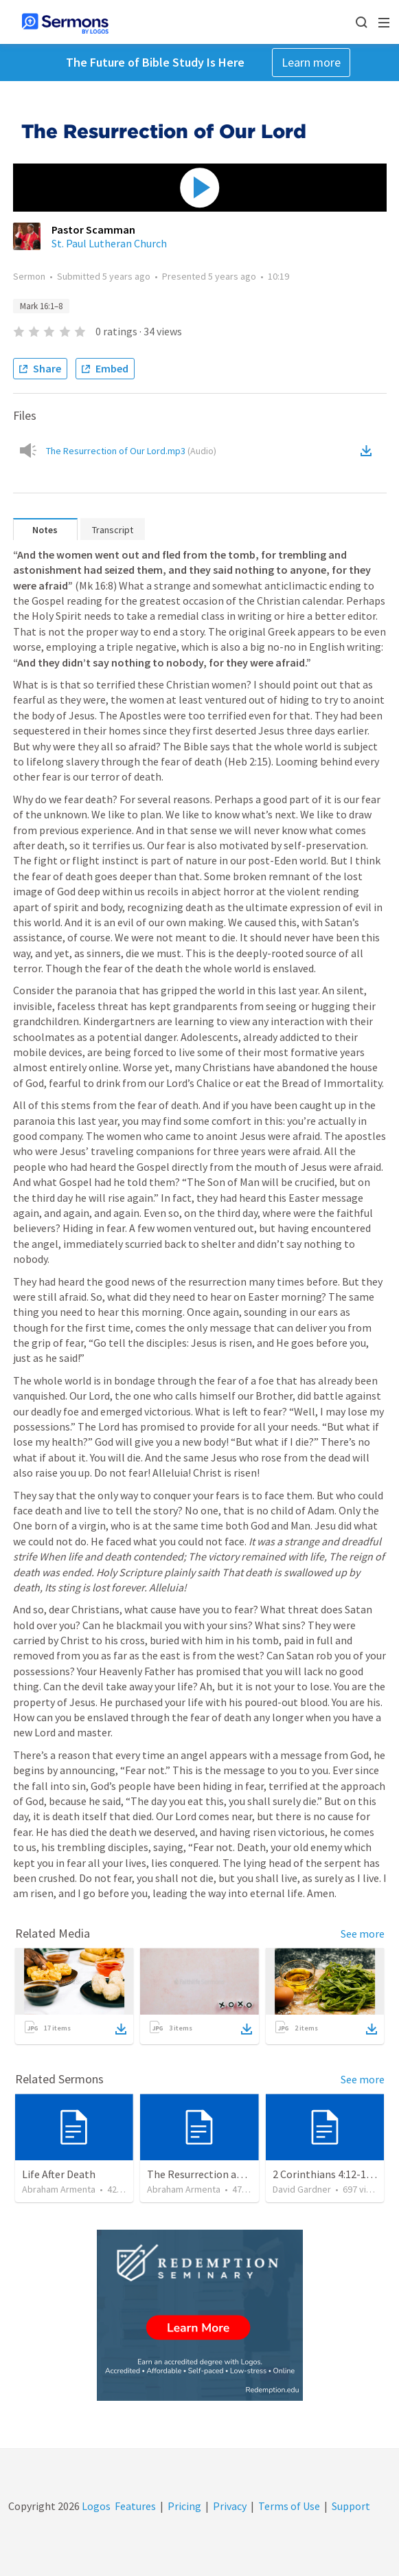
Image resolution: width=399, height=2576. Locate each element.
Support (351, 2506)
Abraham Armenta (58, 2189)
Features (135, 2506)
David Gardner (302, 2189)
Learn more (311, 62)
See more (363, 1933)
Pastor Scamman (93, 229)
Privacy (230, 2506)
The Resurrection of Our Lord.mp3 (131, 451)
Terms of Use (289, 2506)
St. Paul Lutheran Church (109, 243)
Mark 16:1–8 (41, 306)
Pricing (184, 2506)
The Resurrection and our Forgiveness (235, 2174)
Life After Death (58, 2174)
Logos (95, 2506)
